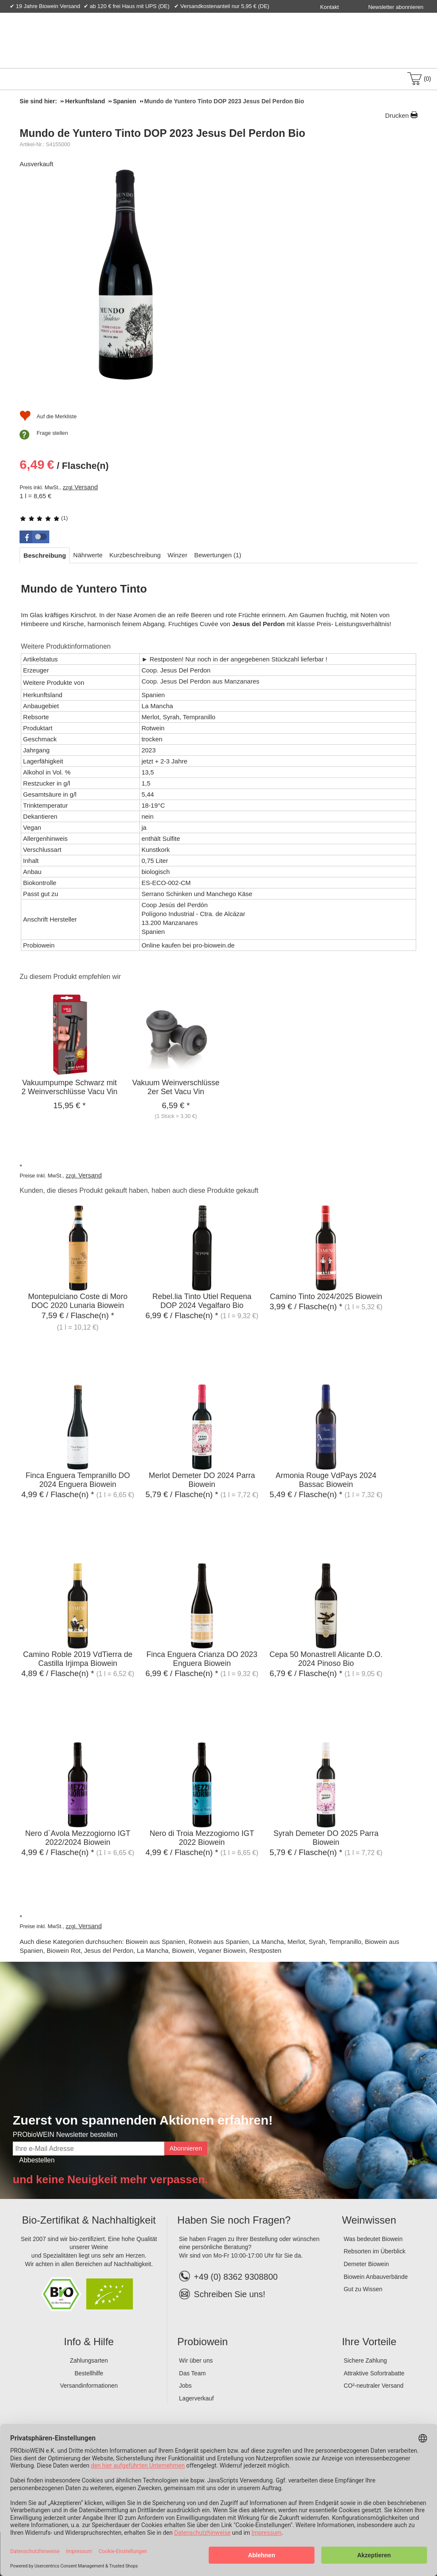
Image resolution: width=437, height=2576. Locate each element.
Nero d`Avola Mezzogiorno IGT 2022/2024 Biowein (77, 1838)
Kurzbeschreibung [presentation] (135, 555)
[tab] (45, 555)
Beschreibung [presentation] (44, 555)
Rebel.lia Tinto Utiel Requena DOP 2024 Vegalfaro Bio (201, 1301)
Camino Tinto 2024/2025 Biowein (326, 1296)
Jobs (185, 2385)
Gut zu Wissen (363, 2289)
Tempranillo (345, 1941)
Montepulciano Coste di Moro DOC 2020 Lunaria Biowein (77, 1301)
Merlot (296, 1941)
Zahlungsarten (89, 2360)
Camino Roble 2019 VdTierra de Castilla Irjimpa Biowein (77, 1659)
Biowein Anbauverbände (376, 2276)
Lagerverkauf (196, 2398)
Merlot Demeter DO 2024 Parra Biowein (202, 1480)
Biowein (183, 1950)
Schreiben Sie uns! (229, 2294)
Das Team (192, 2373)
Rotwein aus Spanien (219, 1941)
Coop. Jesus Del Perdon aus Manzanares (200, 681)
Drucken (397, 115)
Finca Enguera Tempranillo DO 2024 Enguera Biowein (77, 1480)
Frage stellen (52, 433)
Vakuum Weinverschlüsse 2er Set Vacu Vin (175, 1087)
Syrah (317, 1941)
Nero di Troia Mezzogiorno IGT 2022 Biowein (201, 1838)
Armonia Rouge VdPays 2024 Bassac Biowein (326, 1480)
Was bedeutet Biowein (373, 2239)
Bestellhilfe (88, 2373)
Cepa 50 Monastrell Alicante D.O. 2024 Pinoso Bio (326, 1659)
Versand (86, 487)
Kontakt (329, 7)
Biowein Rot (64, 1950)
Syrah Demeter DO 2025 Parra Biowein (325, 1838)
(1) (44, 518)
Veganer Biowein (222, 1950)
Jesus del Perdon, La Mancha (126, 1950)
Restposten (265, 1950)
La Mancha (268, 1941)
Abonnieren (185, 2148)
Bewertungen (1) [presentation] (217, 555)
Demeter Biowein (366, 2264)
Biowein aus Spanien (155, 1941)
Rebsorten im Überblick (375, 2251)
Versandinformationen (89, 2385)
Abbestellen (37, 2160)
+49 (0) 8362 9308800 (228, 2276)
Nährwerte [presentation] (87, 555)
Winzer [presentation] (177, 555)
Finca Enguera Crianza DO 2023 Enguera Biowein (202, 1659)
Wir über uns (196, 2360)
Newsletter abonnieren (395, 7)
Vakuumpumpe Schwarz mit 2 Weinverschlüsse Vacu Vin (69, 1087)
